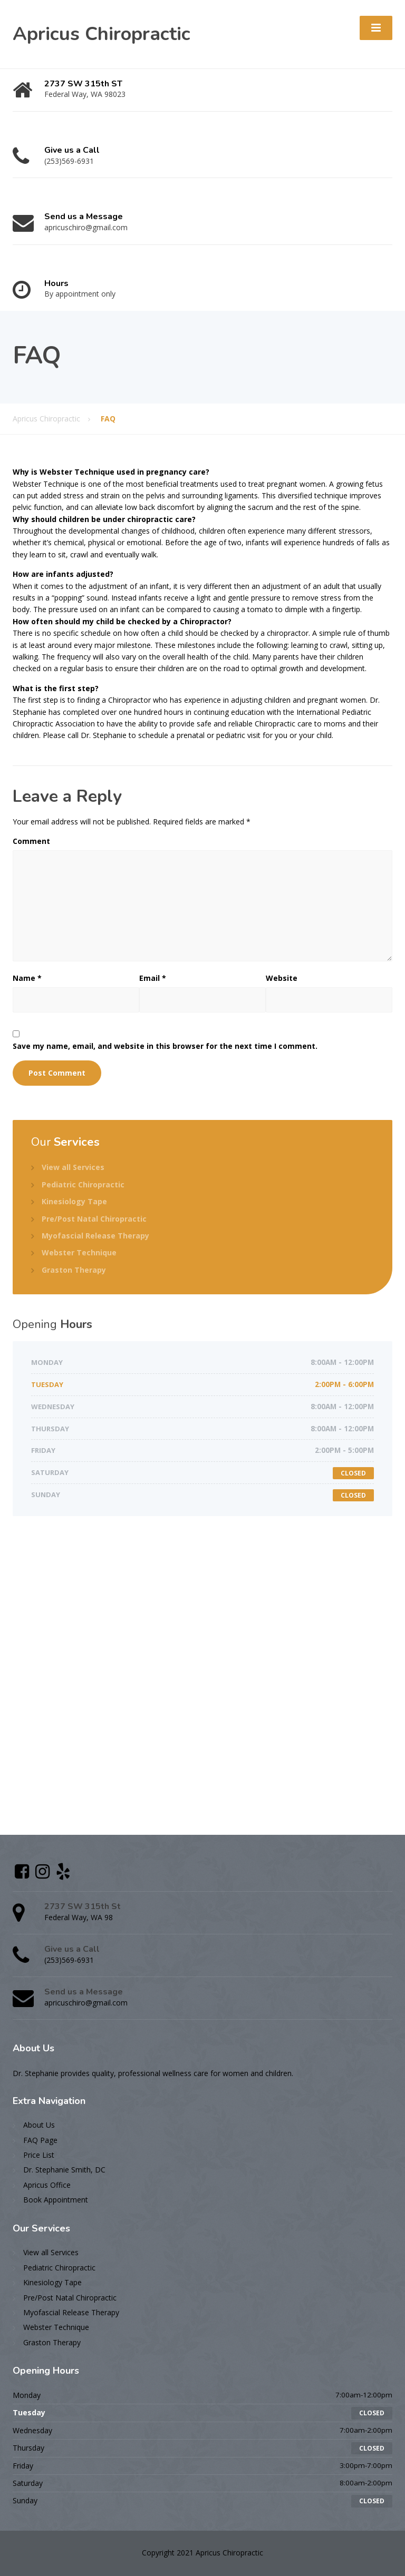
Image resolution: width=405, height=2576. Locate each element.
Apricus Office (47, 2185)
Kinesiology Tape (74, 1201)
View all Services (73, 1167)
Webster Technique (79, 1252)
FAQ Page (40, 2140)
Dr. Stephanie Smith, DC (64, 2170)
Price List (38, 2155)
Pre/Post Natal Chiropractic (94, 1219)
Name (27, 978)
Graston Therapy (74, 1270)
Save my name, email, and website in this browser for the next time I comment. (165, 1046)
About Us (39, 2125)
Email (152, 978)
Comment (31, 841)
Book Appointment (55, 2200)
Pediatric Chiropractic (83, 1184)
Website (281, 978)
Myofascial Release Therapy (95, 1236)
